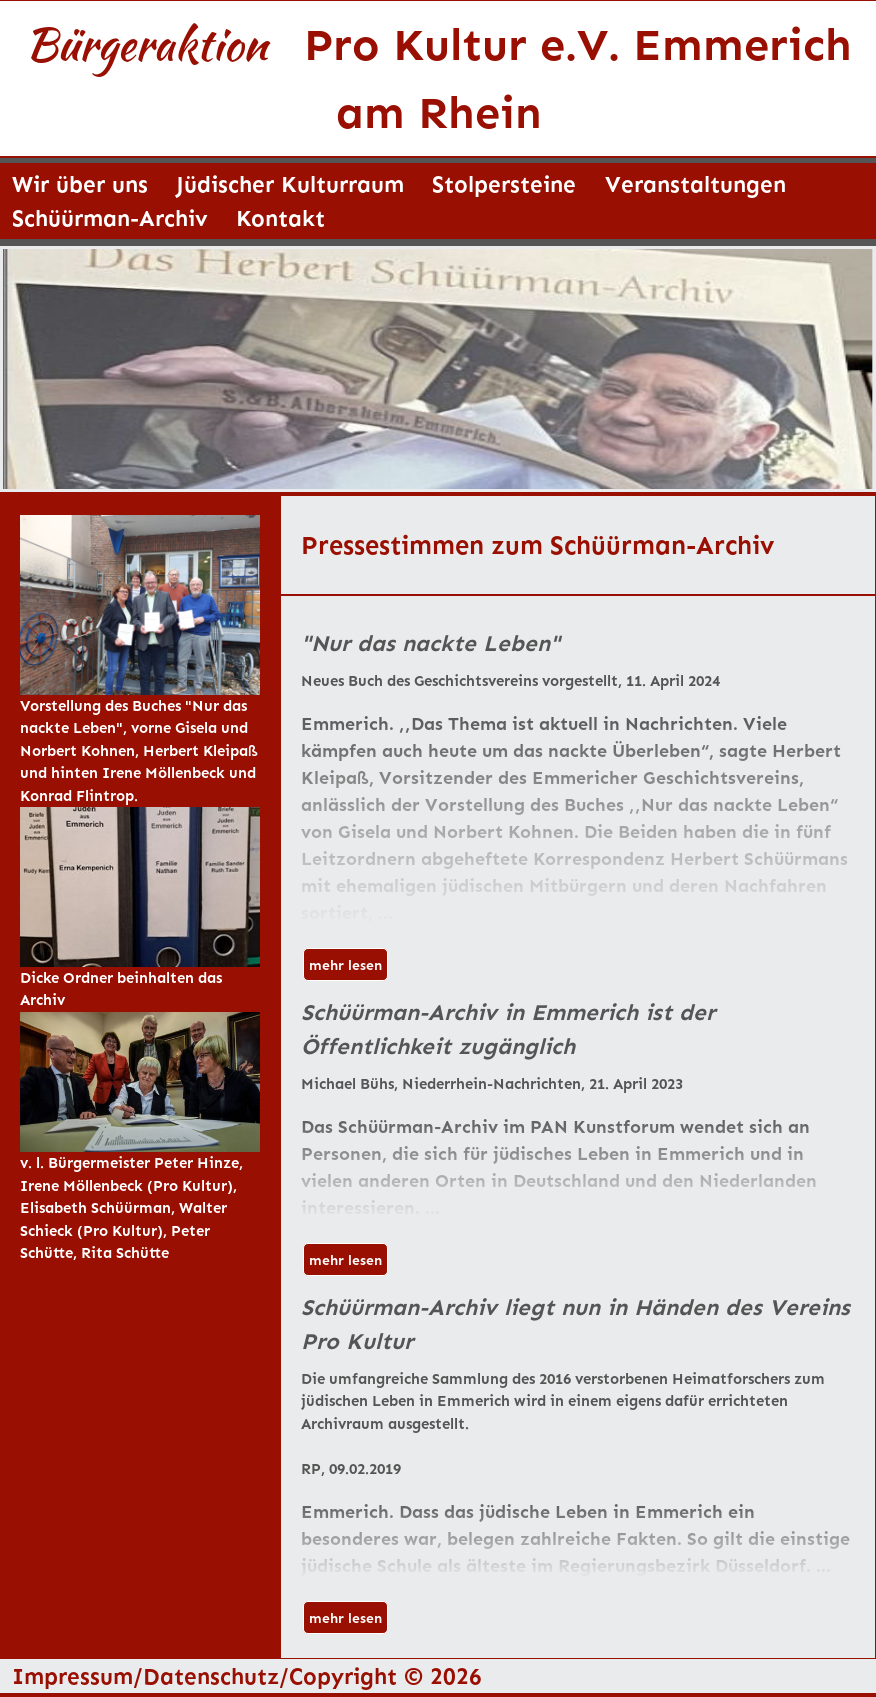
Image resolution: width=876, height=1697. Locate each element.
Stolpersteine (504, 183)
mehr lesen (345, 964)
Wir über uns (80, 183)
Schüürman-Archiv (110, 217)
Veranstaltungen (695, 183)
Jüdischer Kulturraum (290, 183)
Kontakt (280, 217)
